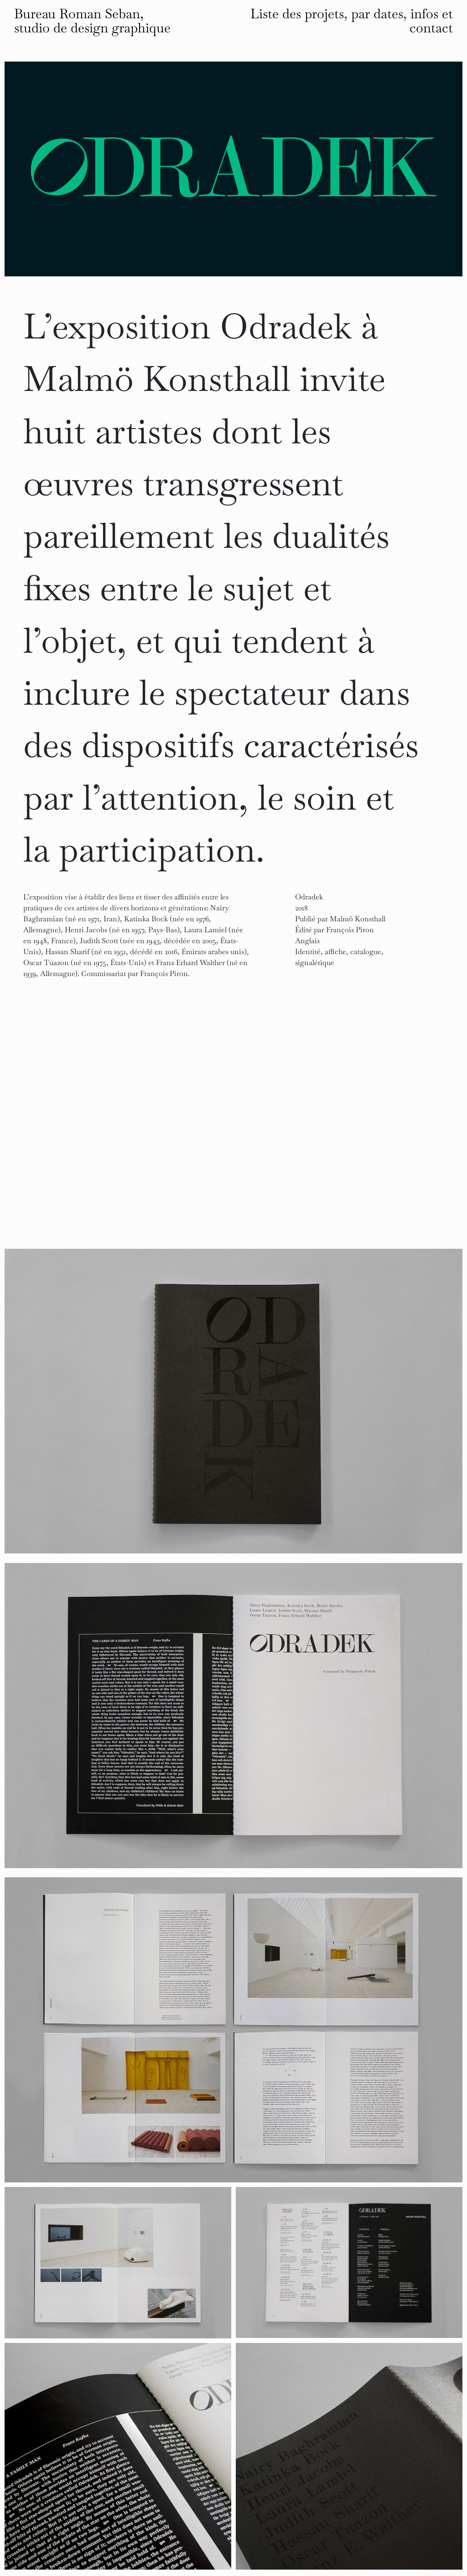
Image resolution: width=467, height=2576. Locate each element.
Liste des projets (297, 13)
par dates (377, 13)
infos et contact (431, 21)
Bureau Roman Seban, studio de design (92, 21)
